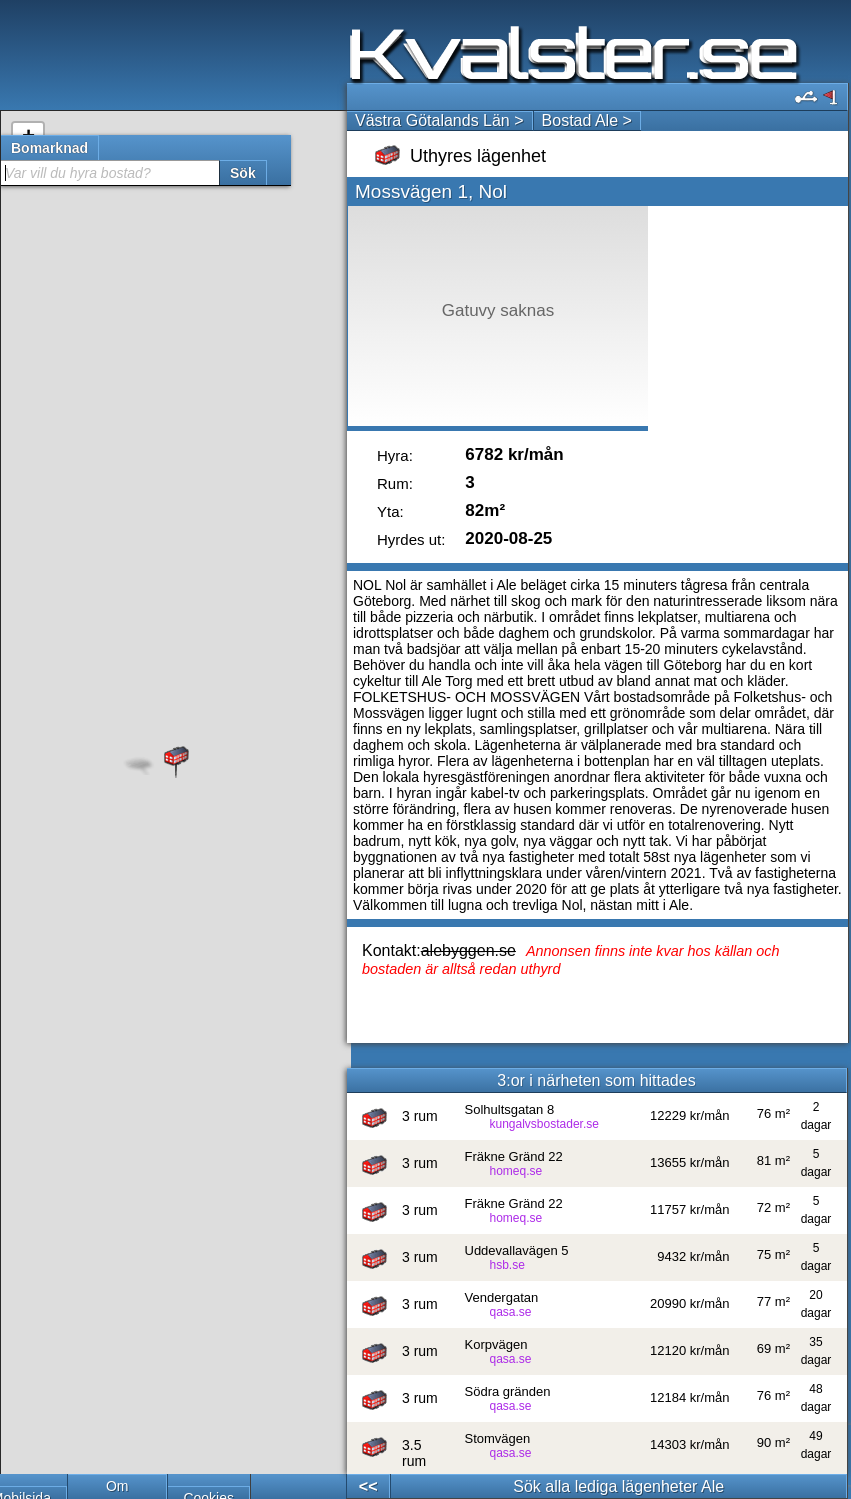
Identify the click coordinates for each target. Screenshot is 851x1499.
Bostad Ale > (587, 120)
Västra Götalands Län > (439, 120)
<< (368, 1486)
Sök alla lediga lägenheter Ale (618, 1486)
